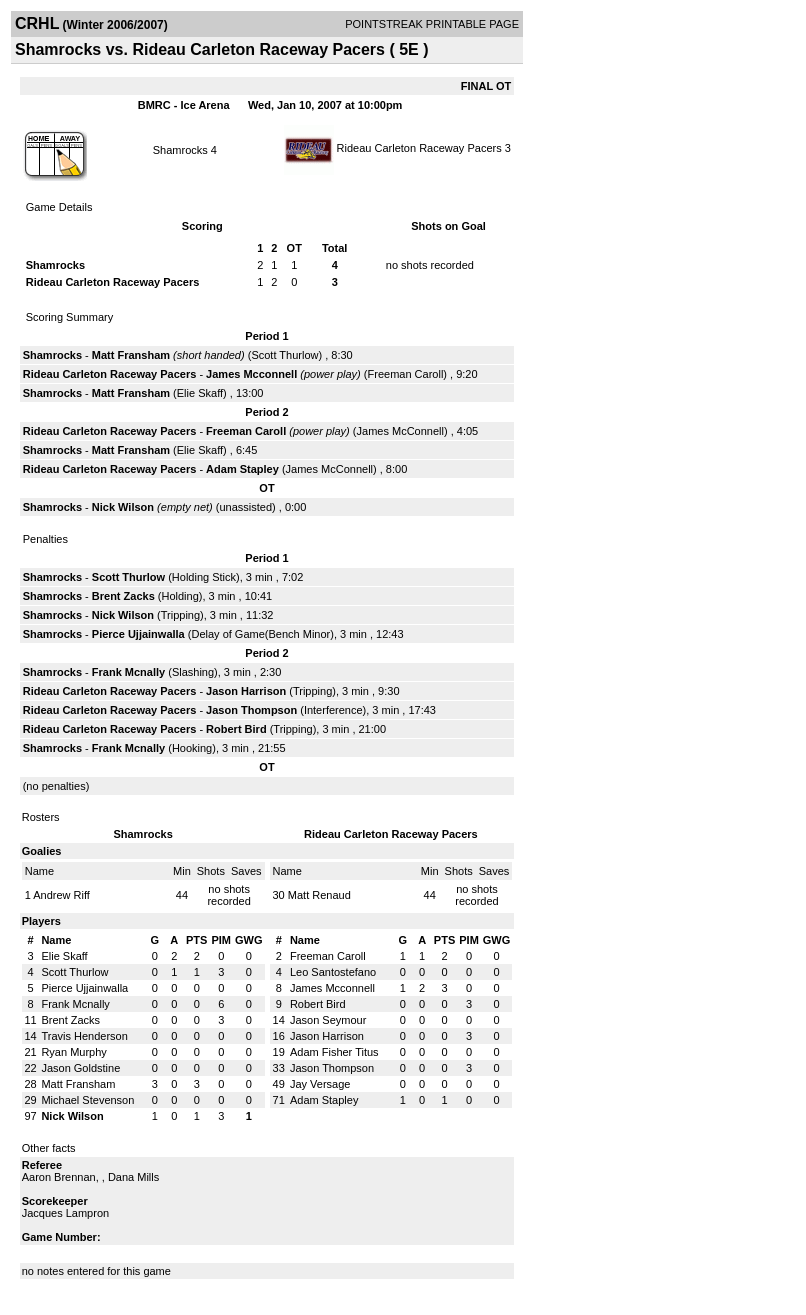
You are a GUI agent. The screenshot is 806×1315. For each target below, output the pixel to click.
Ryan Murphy (73, 1052)
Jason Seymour (328, 1020)
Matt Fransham (131, 355)
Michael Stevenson (87, 1100)
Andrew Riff (61, 895)
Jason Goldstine (80, 1068)
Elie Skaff (200, 393)
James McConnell (400, 431)
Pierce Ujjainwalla (138, 634)
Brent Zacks (123, 596)
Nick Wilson (123, 507)
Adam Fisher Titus (334, 1052)
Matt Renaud (319, 895)
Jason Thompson (251, 710)
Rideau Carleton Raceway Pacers (419, 148)
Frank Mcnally (128, 672)
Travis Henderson (84, 1036)
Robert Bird (236, 729)
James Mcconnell (251, 374)
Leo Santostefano (333, 972)
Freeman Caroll (406, 374)
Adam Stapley (242, 469)
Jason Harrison (246, 691)
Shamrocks (182, 150)
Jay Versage (320, 1084)
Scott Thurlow (284, 355)
